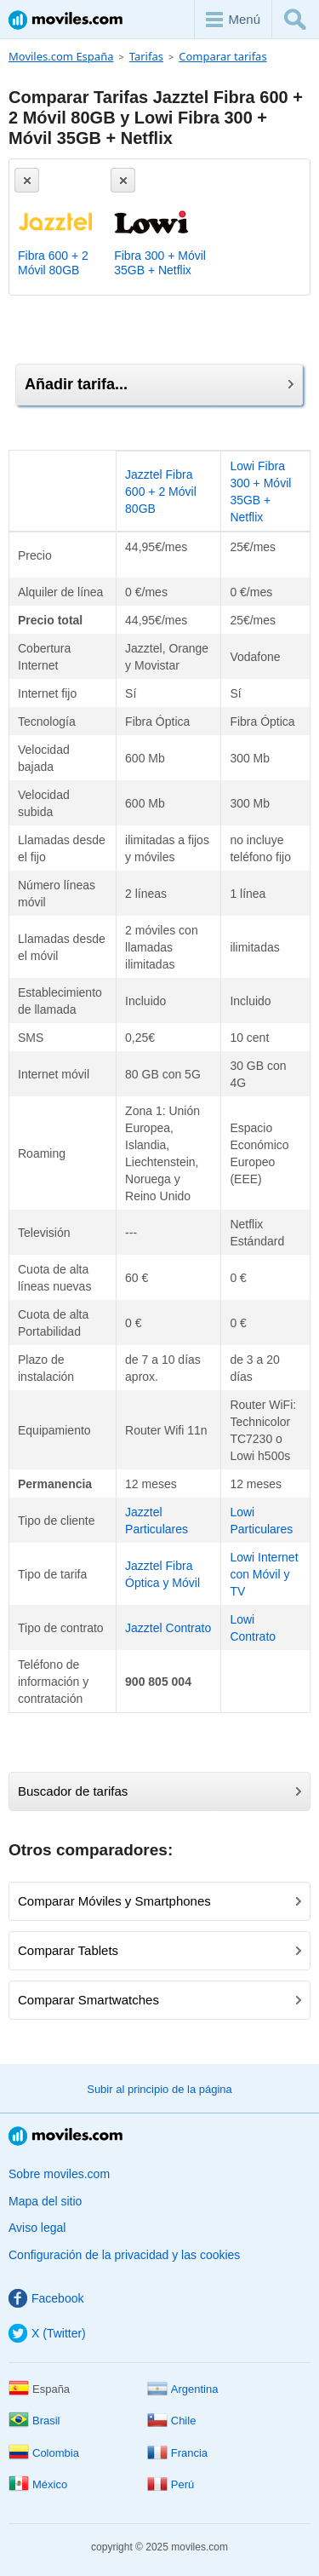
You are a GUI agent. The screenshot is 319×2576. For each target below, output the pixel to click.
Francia (177, 2453)
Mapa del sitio (45, 2201)
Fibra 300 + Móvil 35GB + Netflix (160, 263)
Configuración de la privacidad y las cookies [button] (124, 2255)
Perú (170, 2484)
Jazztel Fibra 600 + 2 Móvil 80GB (161, 491)
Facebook (46, 2298)
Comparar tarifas (222, 56)
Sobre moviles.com (59, 2174)
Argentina (183, 2389)
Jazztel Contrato (168, 1628)
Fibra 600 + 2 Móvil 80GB (53, 263)
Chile (172, 2420)
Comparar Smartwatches (159, 1999)
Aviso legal (37, 2227)
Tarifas (146, 56)
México (38, 2484)
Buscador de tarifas (159, 1791)
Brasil (34, 2420)
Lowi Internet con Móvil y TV (264, 1574)
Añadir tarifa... (159, 384)
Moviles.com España (61, 56)
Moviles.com (65, 20)
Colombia (44, 2453)
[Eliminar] (26, 180)
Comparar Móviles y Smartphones (159, 1901)
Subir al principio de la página (159, 2089)
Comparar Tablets (159, 1950)
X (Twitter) (47, 2333)
